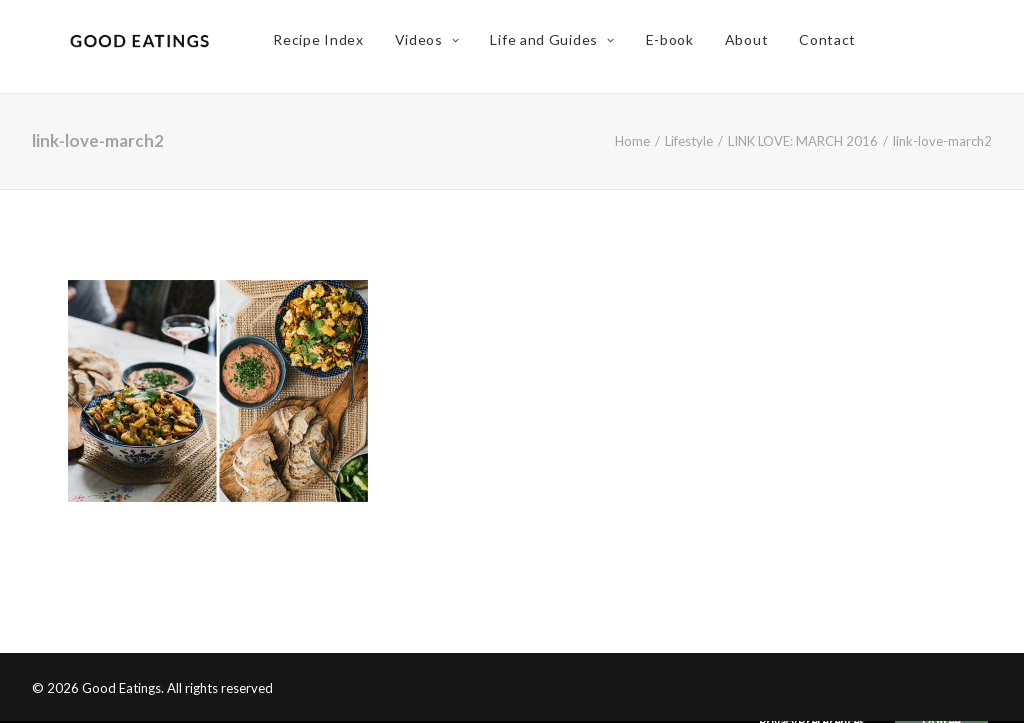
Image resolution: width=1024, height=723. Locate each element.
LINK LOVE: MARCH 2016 (803, 141)
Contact (838, 46)
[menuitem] (330, 47)
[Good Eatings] (145, 47)
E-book (681, 46)
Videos (438, 46)
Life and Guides (564, 46)
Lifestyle (689, 141)
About (758, 46)
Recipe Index (330, 46)
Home (632, 141)
